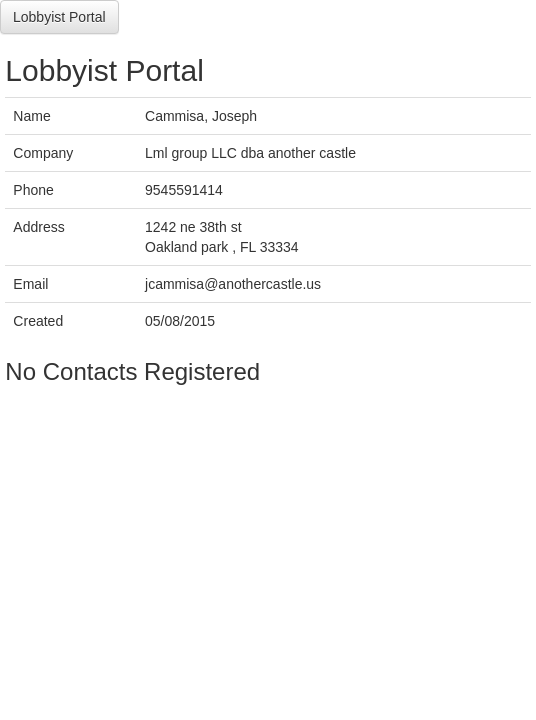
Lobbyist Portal (59, 17)
